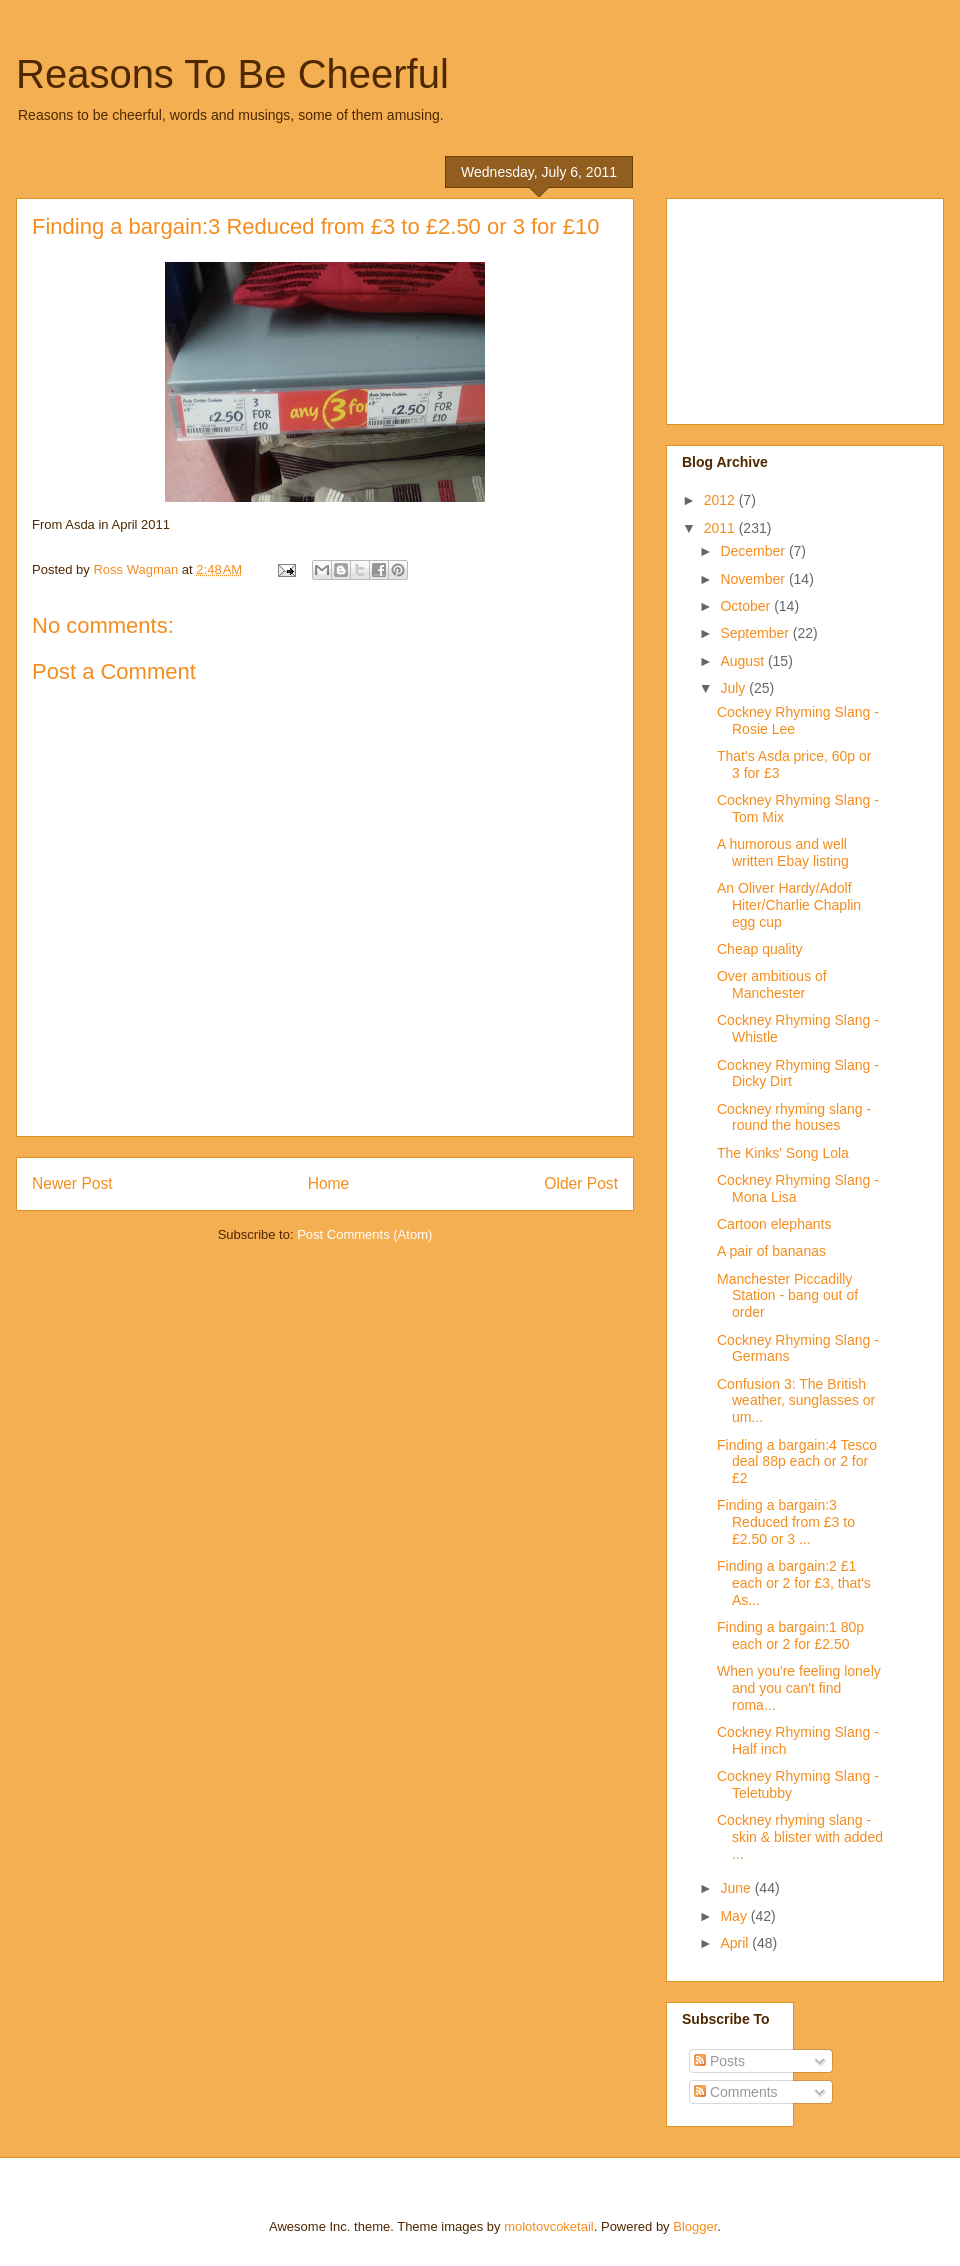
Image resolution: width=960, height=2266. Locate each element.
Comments (736, 2092)
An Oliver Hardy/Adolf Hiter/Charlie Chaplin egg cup (789, 905)
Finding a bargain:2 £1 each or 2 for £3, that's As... (794, 1583)
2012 (721, 500)
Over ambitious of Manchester (772, 984)
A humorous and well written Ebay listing (783, 852)
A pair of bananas (771, 1251)
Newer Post (72, 1183)
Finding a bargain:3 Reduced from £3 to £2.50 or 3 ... (786, 1522)
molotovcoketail (549, 2226)
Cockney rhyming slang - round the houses (794, 1117)
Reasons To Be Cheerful (232, 74)
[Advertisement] (782, 306)
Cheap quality (760, 949)
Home (329, 1183)
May (735, 1916)
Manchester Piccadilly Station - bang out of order (787, 1296)
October (747, 606)
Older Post (581, 1183)
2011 (721, 528)
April (736, 1943)
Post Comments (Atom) (364, 1234)
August (743, 661)
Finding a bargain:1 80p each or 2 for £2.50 (790, 1635)
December (754, 551)
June (737, 1888)
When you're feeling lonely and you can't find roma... (799, 1688)
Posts (719, 2061)
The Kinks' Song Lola (783, 1153)
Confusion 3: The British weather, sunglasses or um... (796, 1401)
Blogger (695, 2226)
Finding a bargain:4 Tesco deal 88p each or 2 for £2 (797, 1462)
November (754, 579)
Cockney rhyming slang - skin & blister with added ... (800, 1837)
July (734, 688)
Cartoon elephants (774, 1224)
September (756, 633)
